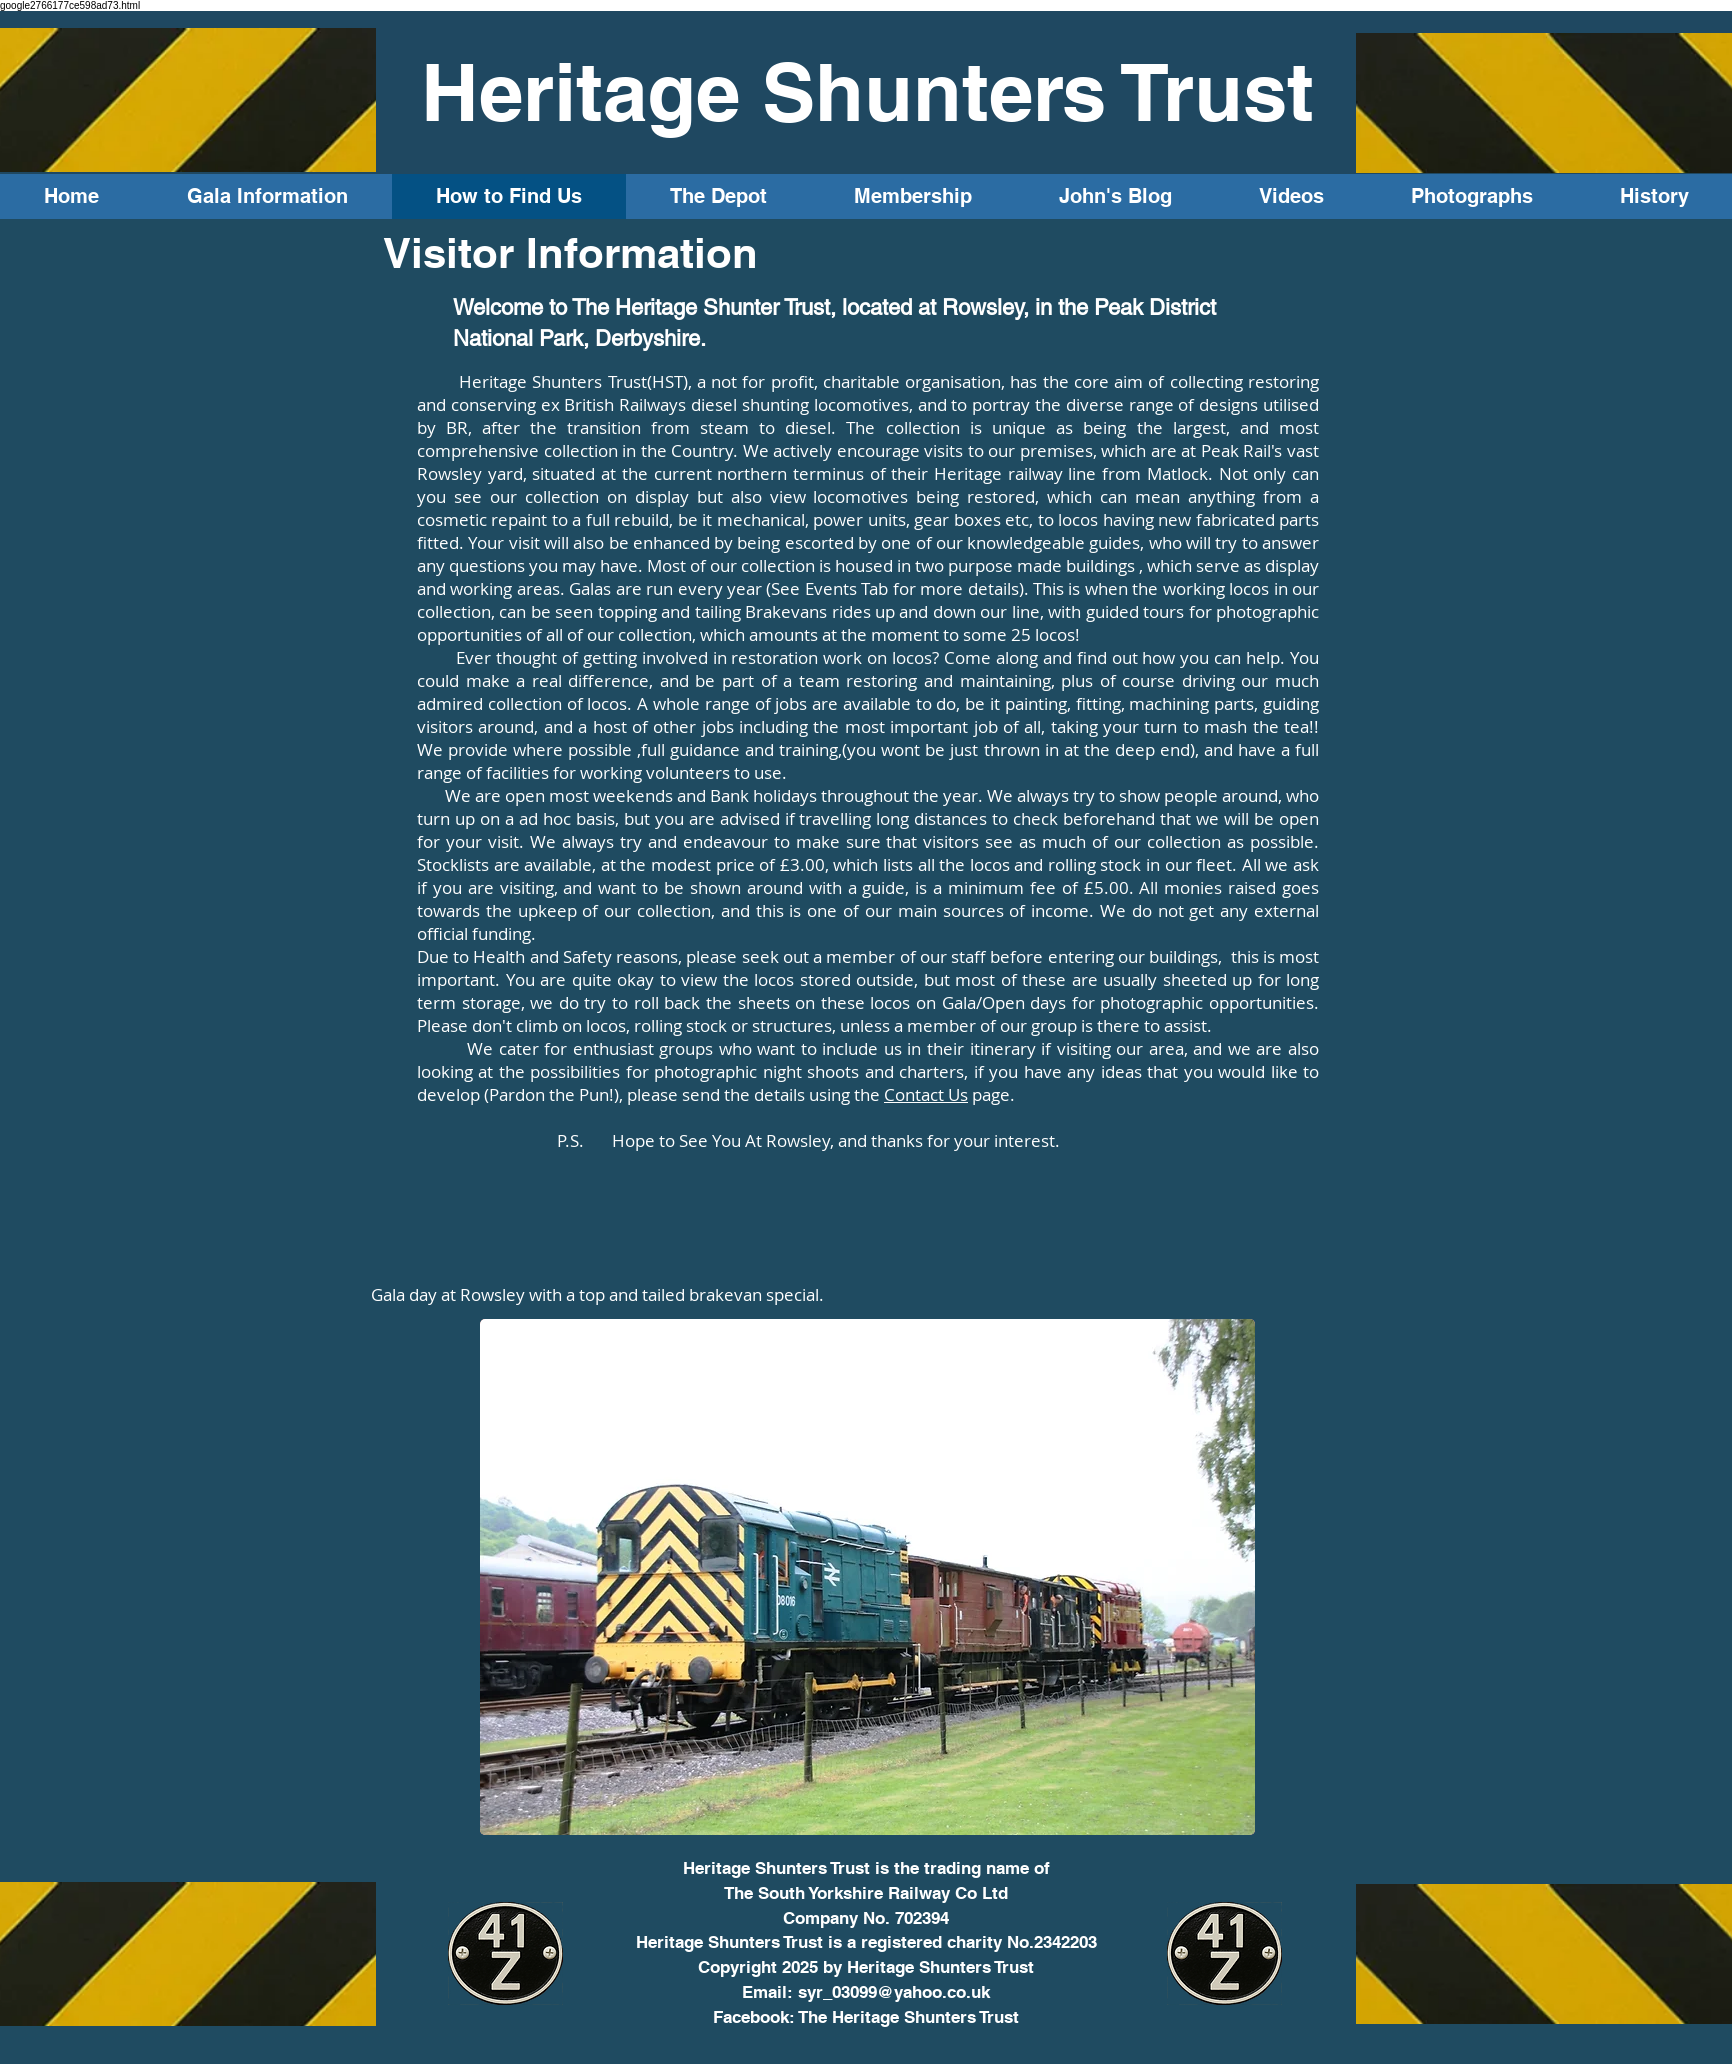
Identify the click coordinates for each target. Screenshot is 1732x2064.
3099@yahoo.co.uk (915, 1992)
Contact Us (926, 1094)
